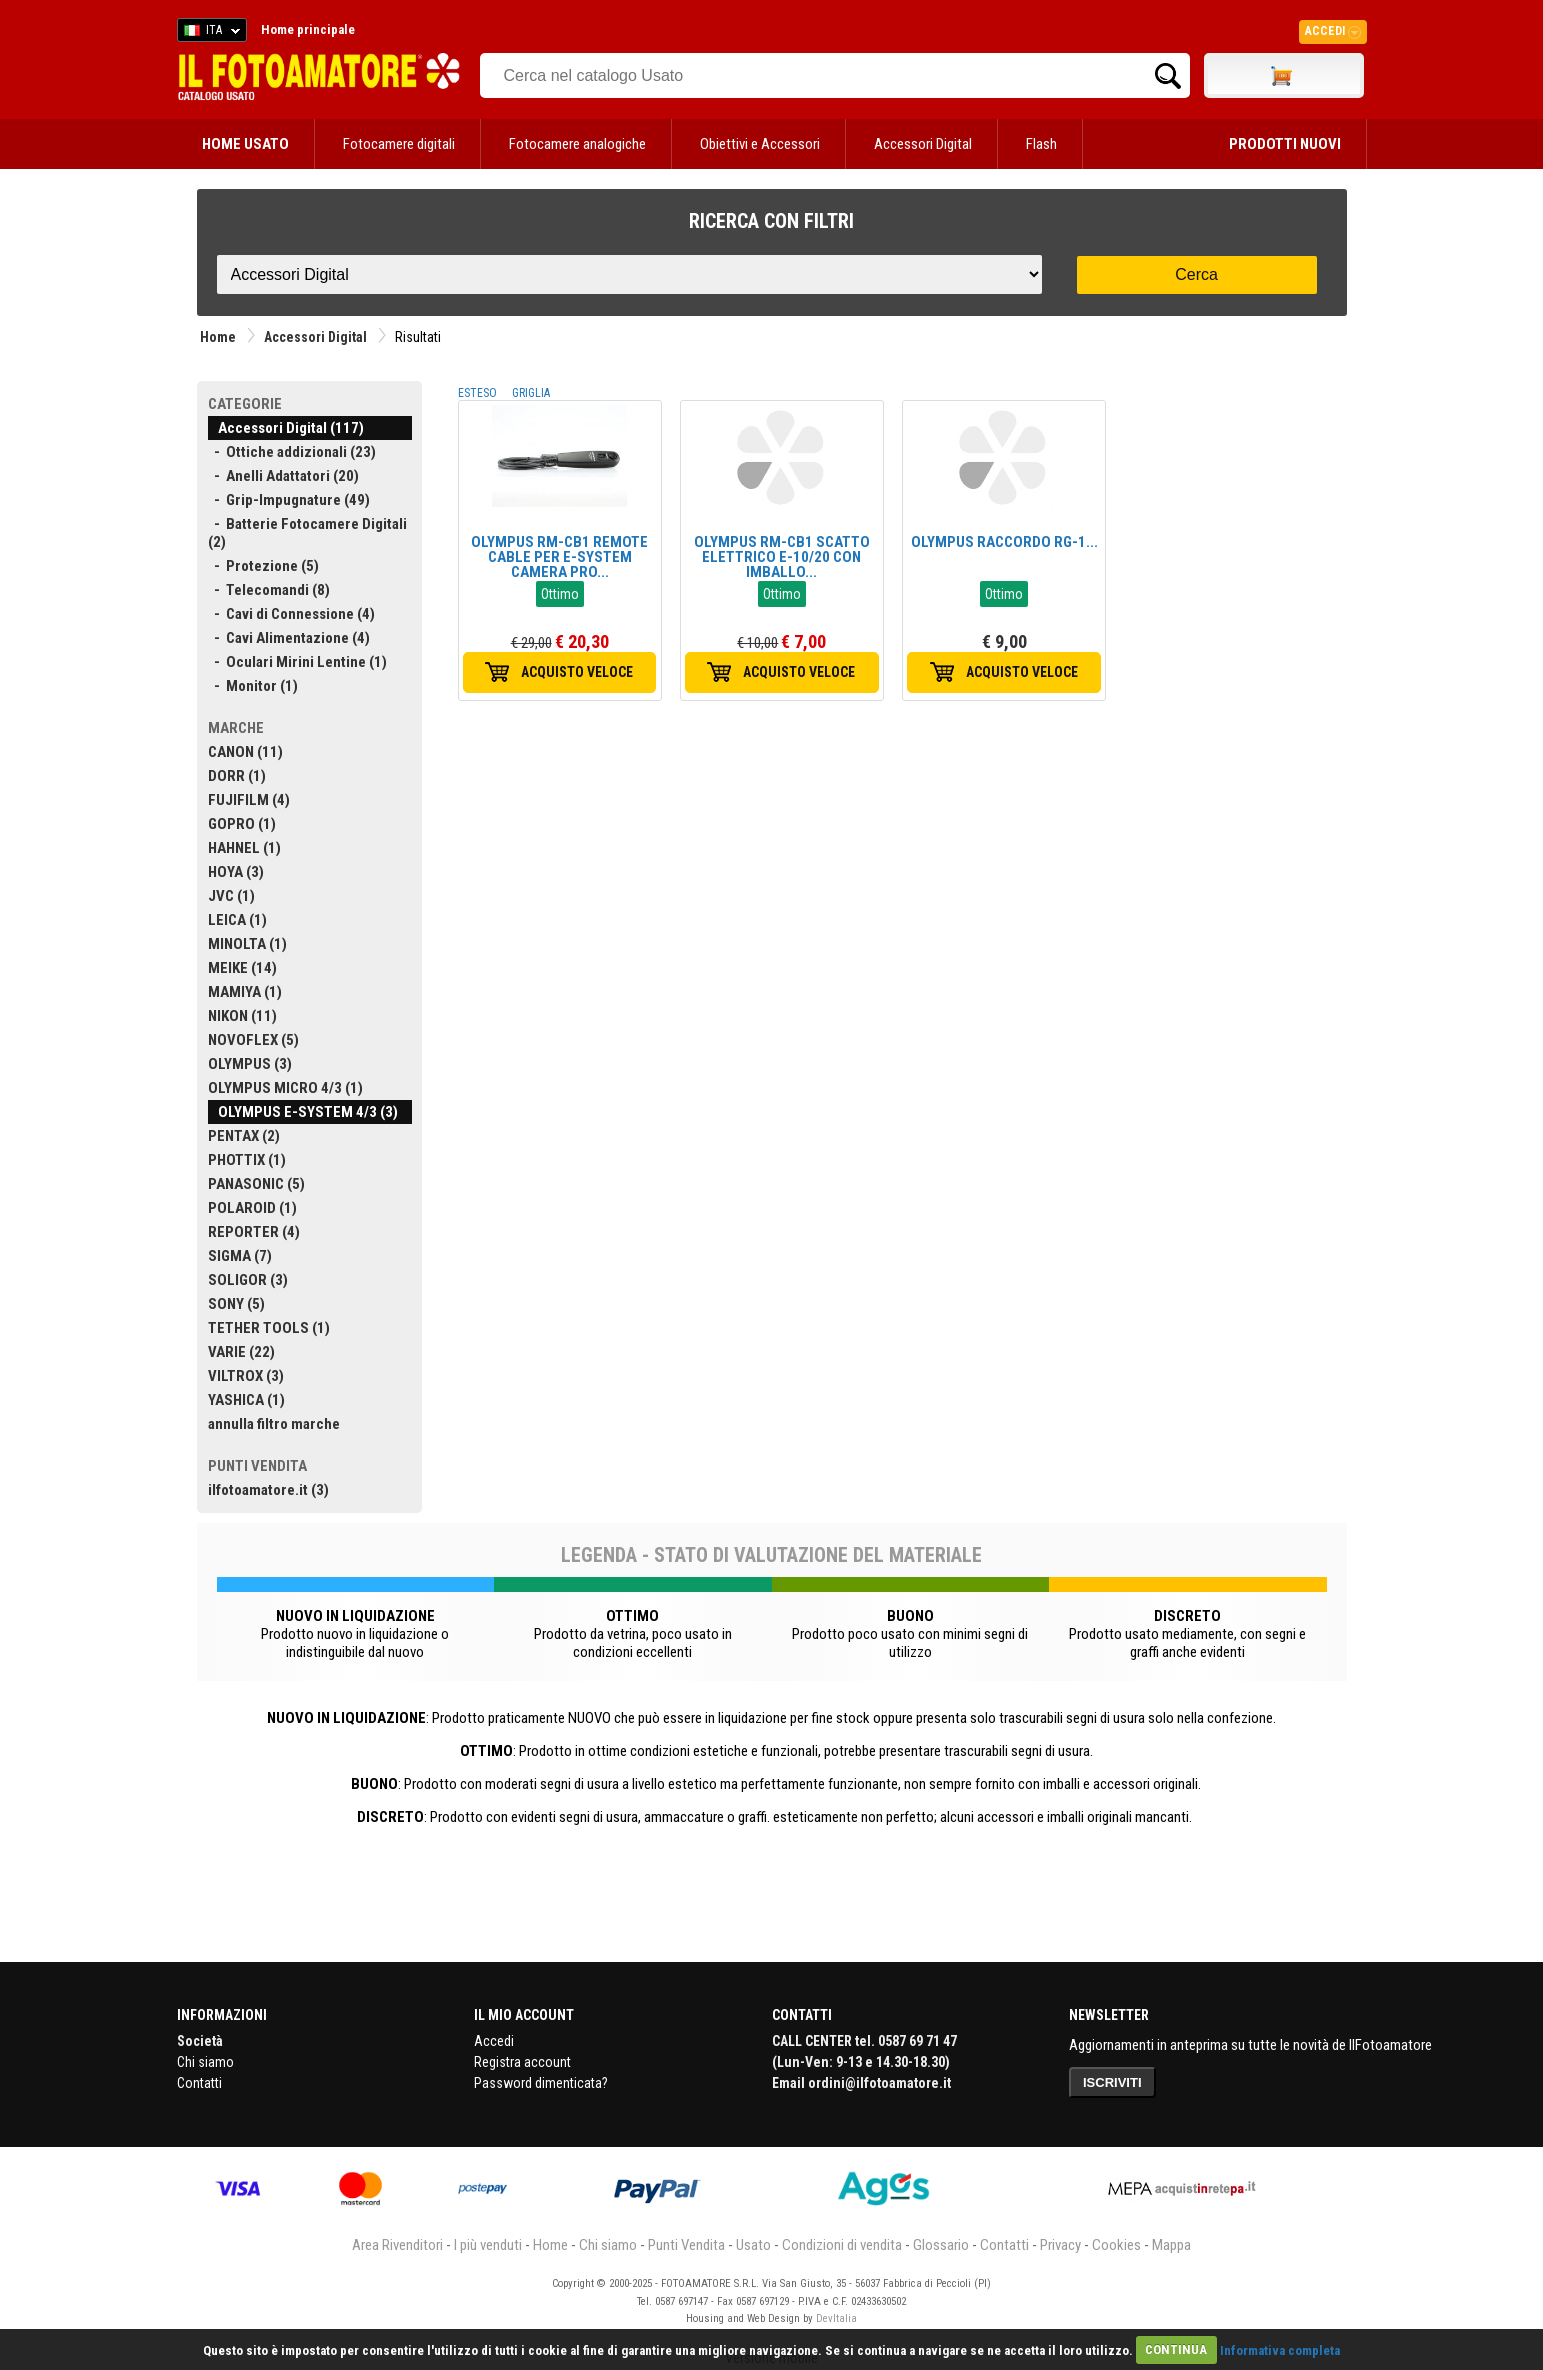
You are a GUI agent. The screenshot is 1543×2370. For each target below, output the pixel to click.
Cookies (1116, 2245)
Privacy (1060, 2245)
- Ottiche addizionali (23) (292, 452)
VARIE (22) (241, 1352)
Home (218, 337)
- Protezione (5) (263, 566)
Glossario (941, 2245)
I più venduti (488, 2245)
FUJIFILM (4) (249, 800)
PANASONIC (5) (256, 1184)
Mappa (1171, 2245)
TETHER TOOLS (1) (269, 1328)
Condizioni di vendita (842, 2245)
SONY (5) (236, 1304)
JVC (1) (231, 896)
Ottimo (560, 594)
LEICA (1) (237, 920)
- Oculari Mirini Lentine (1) (297, 662)
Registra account (522, 2062)
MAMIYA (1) (245, 992)
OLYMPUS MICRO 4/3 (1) (285, 1088)
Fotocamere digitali (399, 144)
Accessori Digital (923, 144)
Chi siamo (205, 2062)
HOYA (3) (236, 872)
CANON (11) (245, 752)
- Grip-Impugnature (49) (289, 500)
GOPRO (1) (242, 824)
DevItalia (836, 2318)
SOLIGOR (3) (248, 1280)
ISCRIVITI (1112, 2082)
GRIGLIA (531, 393)
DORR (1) (237, 776)
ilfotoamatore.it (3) (268, 1490)
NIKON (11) (242, 1016)
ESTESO (477, 393)
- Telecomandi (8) (269, 590)
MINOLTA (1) (247, 944)
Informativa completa (1280, 2349)
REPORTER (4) (254, 1232)
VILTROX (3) (246, 1376)
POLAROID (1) (252, 1208)
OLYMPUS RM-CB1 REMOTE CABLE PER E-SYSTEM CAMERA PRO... (559, 557)
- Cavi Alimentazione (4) (289, 638)
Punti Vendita (686, 2245)
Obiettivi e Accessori (760, 144)
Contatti (199, 2083)
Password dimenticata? (541, 2083)
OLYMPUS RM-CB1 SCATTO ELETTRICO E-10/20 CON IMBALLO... (782, 557)
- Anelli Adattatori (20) (283, 476)
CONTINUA (1176, 2349)
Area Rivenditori (397, 2245)
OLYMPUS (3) (250, 1064)
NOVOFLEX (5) (253, 1040)
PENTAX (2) (244, 1136)
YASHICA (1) (246, 1400)
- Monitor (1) (253, 686)
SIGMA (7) (240, 1256)
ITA (208, 33)
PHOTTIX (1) (247, 1160)
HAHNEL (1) (244, 848)
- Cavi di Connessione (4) (291, 614)
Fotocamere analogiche (577, 144)
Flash (1041, 144)
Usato (753, 2245)
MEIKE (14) (242, 968)
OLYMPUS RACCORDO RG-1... (1004, 542)
